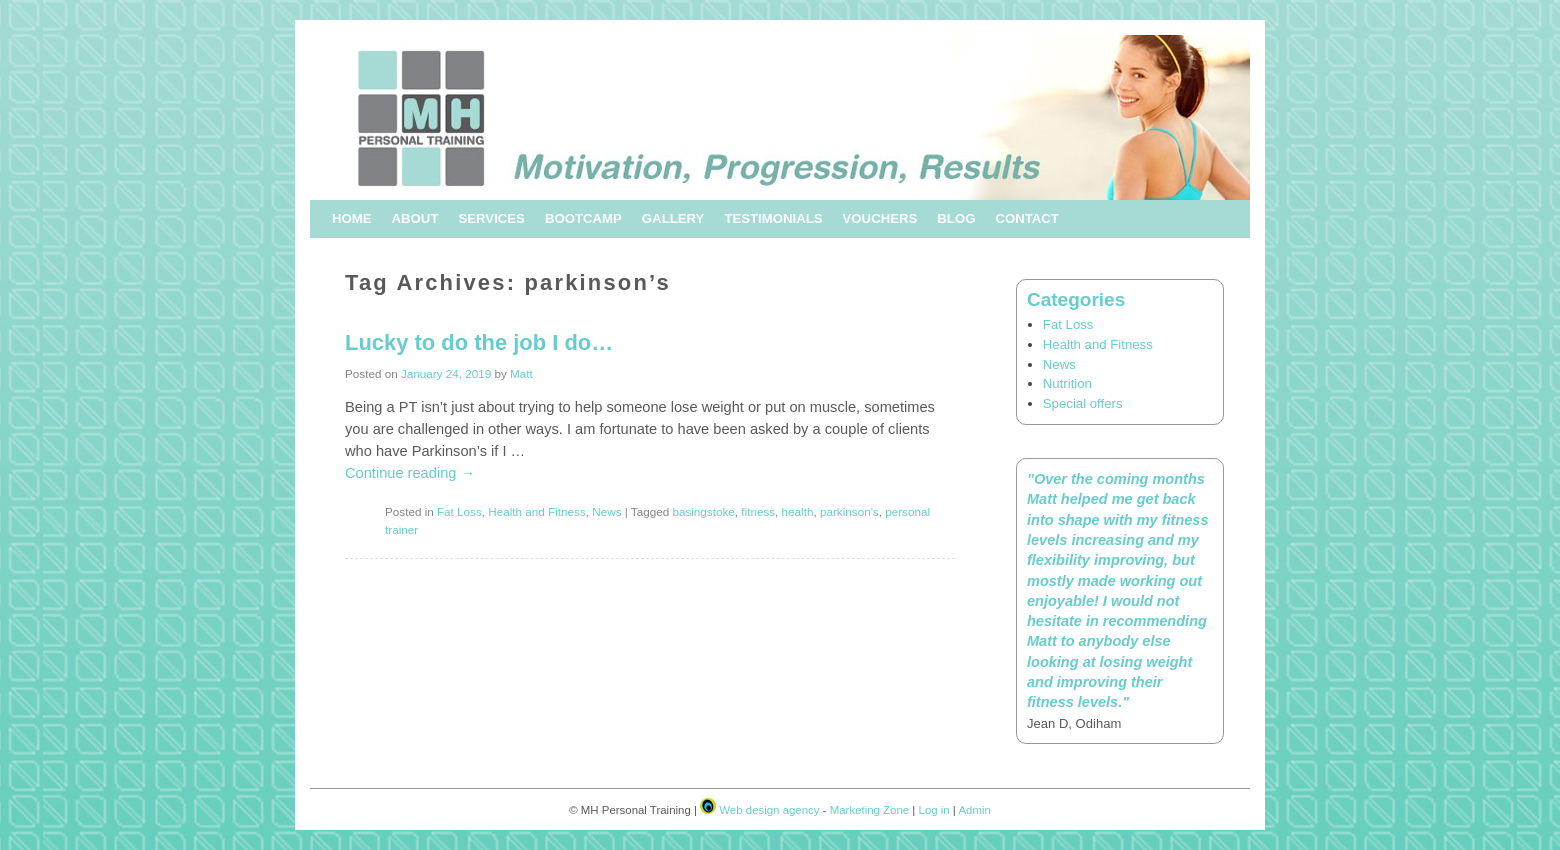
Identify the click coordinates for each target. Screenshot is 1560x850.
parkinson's (849, 511)
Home (352, 218)
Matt (521, 373)
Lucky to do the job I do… (479, 342)
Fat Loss (459, 511)
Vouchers (880, 218)
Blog (956, 218)
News (606, 511)
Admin (974, 810)
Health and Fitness (536, 511)
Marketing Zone (869, 810)
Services (491, 218)
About (415, 218)
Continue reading (410, 473)
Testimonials (773, 218)
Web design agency (769, 810)
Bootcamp (583, 218)
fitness (758, 511)
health (798, 511)
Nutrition (1067, 383)
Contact (1026, 218)
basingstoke (703, 511)
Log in (934, 810)
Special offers (1083, 403)
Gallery (673, 218)
